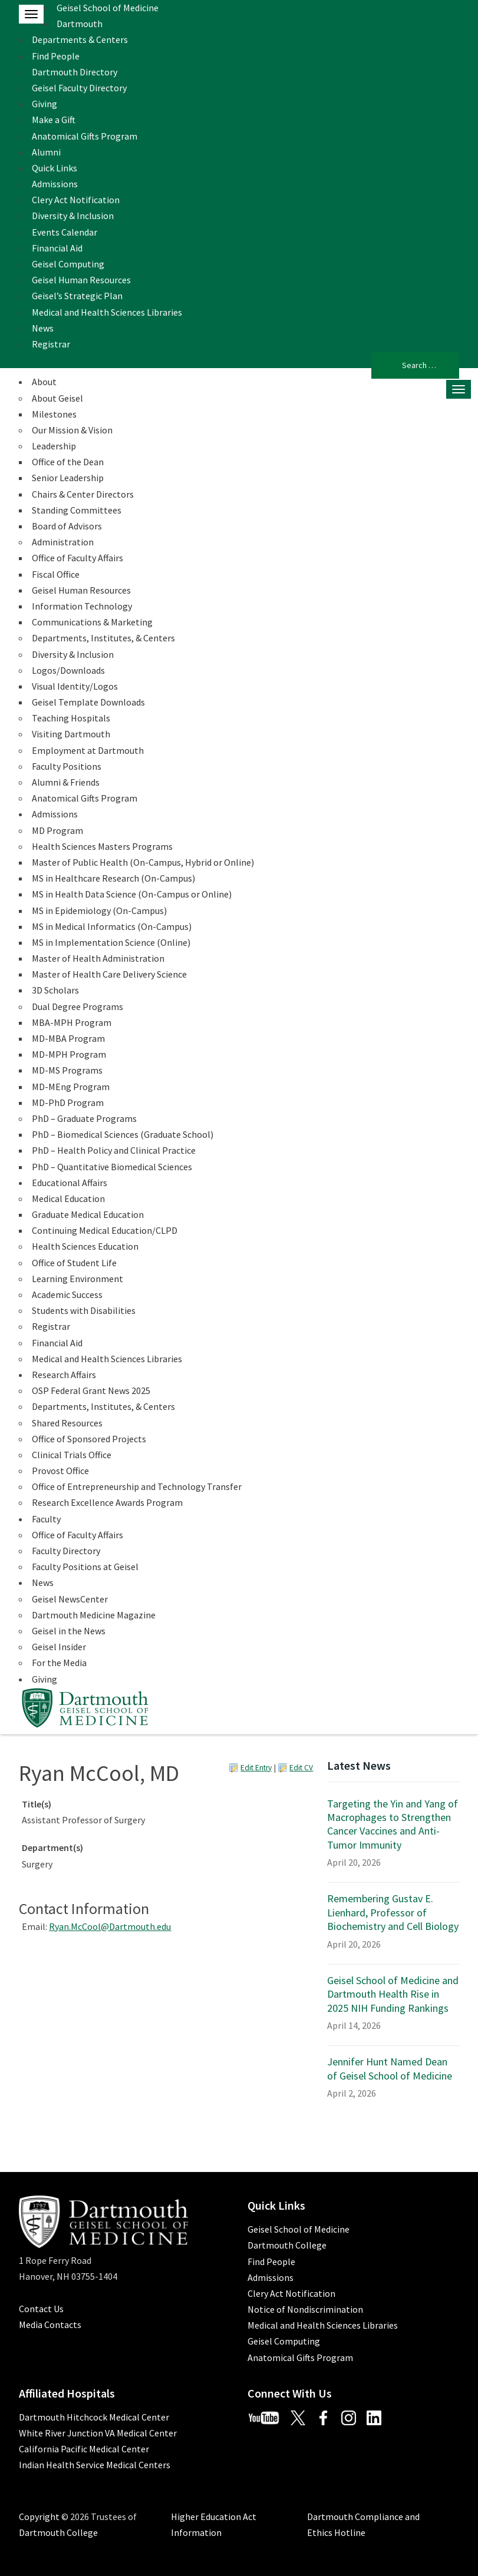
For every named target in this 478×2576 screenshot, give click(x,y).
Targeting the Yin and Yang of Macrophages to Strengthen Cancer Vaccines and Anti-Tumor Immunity (392, 1824)
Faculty (46, 1519)
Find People (56, 56)
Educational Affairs (69, 1182)
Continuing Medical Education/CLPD (104, 1230)
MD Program (57, 830)
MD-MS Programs (67, 1070)
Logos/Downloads (68, 670)
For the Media (59, 1662)
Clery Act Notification (76, 200)
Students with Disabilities (84, 1310)
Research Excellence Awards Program (107, 1502)
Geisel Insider (59, 1647)
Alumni (46, 152)
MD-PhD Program (68, 1102)
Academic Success (67, 1294)
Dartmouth (80, 23)
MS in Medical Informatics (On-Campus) (112, 926)
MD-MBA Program (68, 1038)
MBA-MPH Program (71, 1022)
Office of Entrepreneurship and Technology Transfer (137, 1486)
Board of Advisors (67, 526)
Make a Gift (53, 119)
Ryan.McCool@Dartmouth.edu (110, 1926)
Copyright (39, 2516)
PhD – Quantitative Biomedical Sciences (112, 1167)
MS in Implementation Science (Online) (111, 942)
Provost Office (60, 1470)
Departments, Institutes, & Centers (103, 638)
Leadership (54, 446)
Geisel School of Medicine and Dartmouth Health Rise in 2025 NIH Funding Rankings (393, 1994)
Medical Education (68, 1198)
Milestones (54, 414)
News (43, 328)
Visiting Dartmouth (71, 734)
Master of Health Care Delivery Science (109, 974)
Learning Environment (77, 1278)
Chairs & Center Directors (83, 494)
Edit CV (301, 1768)
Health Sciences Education (85, 1246)
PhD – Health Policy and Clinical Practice (114, 1150)
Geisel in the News (69, 1631)
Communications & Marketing (92, 622)
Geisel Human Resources (81, 280)
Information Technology (82, 606)
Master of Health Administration (98, 958)
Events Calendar (64, 232)
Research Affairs (64, 1374)
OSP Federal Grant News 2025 (91, 1390)
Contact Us (41, 2309)
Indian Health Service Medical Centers (94, 2465)
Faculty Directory (66, 1551)
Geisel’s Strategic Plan (77, 296)
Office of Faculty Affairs (77, 558)
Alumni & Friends (66, 782)
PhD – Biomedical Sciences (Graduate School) (122, 1134)
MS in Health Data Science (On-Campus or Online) (132, 894)
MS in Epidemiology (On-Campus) (99, 910)
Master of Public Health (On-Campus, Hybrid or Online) (143, 862)
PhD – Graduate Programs (84, 1118)
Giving (44, 104)
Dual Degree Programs (77, 1006)
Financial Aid (57, 248)
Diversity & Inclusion (73, 215)
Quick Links (54, 168)
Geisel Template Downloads (88, 702)
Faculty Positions (66, 766)
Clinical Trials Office (71, 1455)
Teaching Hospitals (71, 718)
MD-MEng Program (71, 1086)
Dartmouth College (287, 2245)
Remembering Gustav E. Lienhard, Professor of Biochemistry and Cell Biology (393, 1912)
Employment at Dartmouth (88, 750)
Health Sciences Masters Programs (102, 846)
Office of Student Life (74, 1263)
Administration (63, 542)
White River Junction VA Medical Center (98, 2433)
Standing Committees (76, 510)
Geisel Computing (68, 264)
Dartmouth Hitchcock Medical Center (94, 2417)
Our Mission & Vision (72, 430)
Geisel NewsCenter (70, 1599)
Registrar (51, 344)
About (44, 382)
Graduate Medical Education (88, 1214)
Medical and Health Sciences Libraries (107, 312)
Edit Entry (256, 1768)
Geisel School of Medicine (108, 8)
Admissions (55, 184)
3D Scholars (55, 990)
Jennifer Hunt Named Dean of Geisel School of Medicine (389, 2068)
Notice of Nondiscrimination (305, 2309)
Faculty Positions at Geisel (85, 1566)
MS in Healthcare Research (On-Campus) (113, 878)
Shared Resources (67, 1423)
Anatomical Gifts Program (84, 136)
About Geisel (57, 398)
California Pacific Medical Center (84, 2449)
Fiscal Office (56, 574)
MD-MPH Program (69, 1054)
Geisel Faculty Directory (79, 88)
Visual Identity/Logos (75, 686)
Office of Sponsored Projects (89, 1439)
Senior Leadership (68, 478)
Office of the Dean (68, 462)
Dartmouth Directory (74, 72)
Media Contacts (50, 2324)
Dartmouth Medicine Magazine (94, 1615)
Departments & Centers (80, 39)
